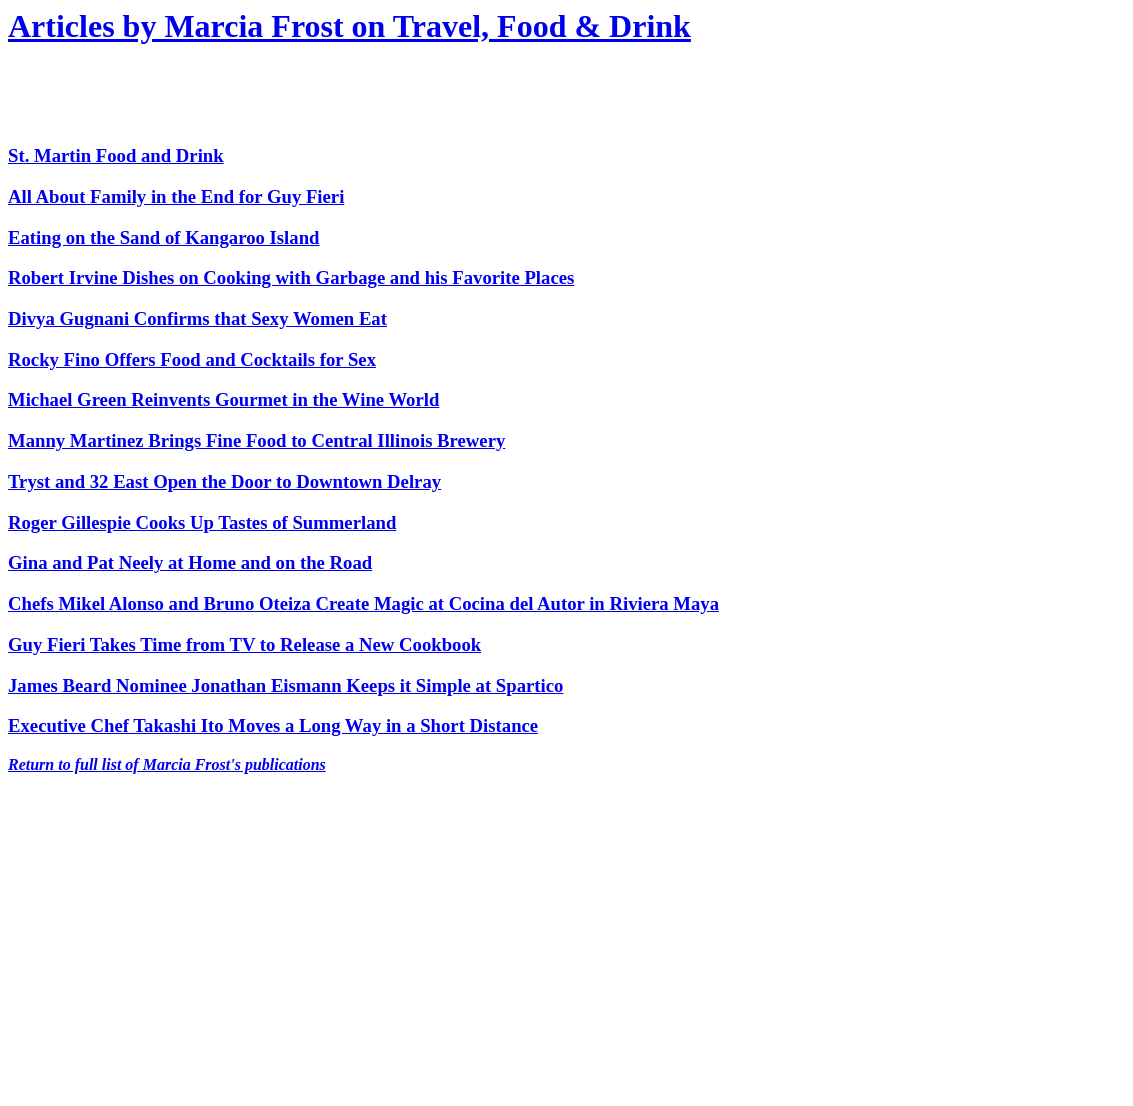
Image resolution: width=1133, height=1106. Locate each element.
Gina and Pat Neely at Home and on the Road (190, 562)
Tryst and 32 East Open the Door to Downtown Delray (224, 481)
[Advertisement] (242, 96)
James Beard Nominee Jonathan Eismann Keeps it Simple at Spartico (285, 685)
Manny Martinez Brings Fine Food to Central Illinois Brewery (256, 440)
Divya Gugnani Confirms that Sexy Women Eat (197, 318)
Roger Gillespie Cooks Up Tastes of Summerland (202, 522)
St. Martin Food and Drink (116, 155)
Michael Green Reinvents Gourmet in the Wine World (223, 399)
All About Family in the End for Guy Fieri (176, 196)
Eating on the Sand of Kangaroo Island (163, 237)
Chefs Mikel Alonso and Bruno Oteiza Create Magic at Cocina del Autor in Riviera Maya (363, 603)
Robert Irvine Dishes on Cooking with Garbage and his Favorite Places (291, 277)
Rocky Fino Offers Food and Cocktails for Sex (192, 359)
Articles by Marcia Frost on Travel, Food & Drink (349, 26)
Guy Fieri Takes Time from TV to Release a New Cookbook (244, 644)
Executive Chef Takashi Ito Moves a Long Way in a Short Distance (273, 725)
